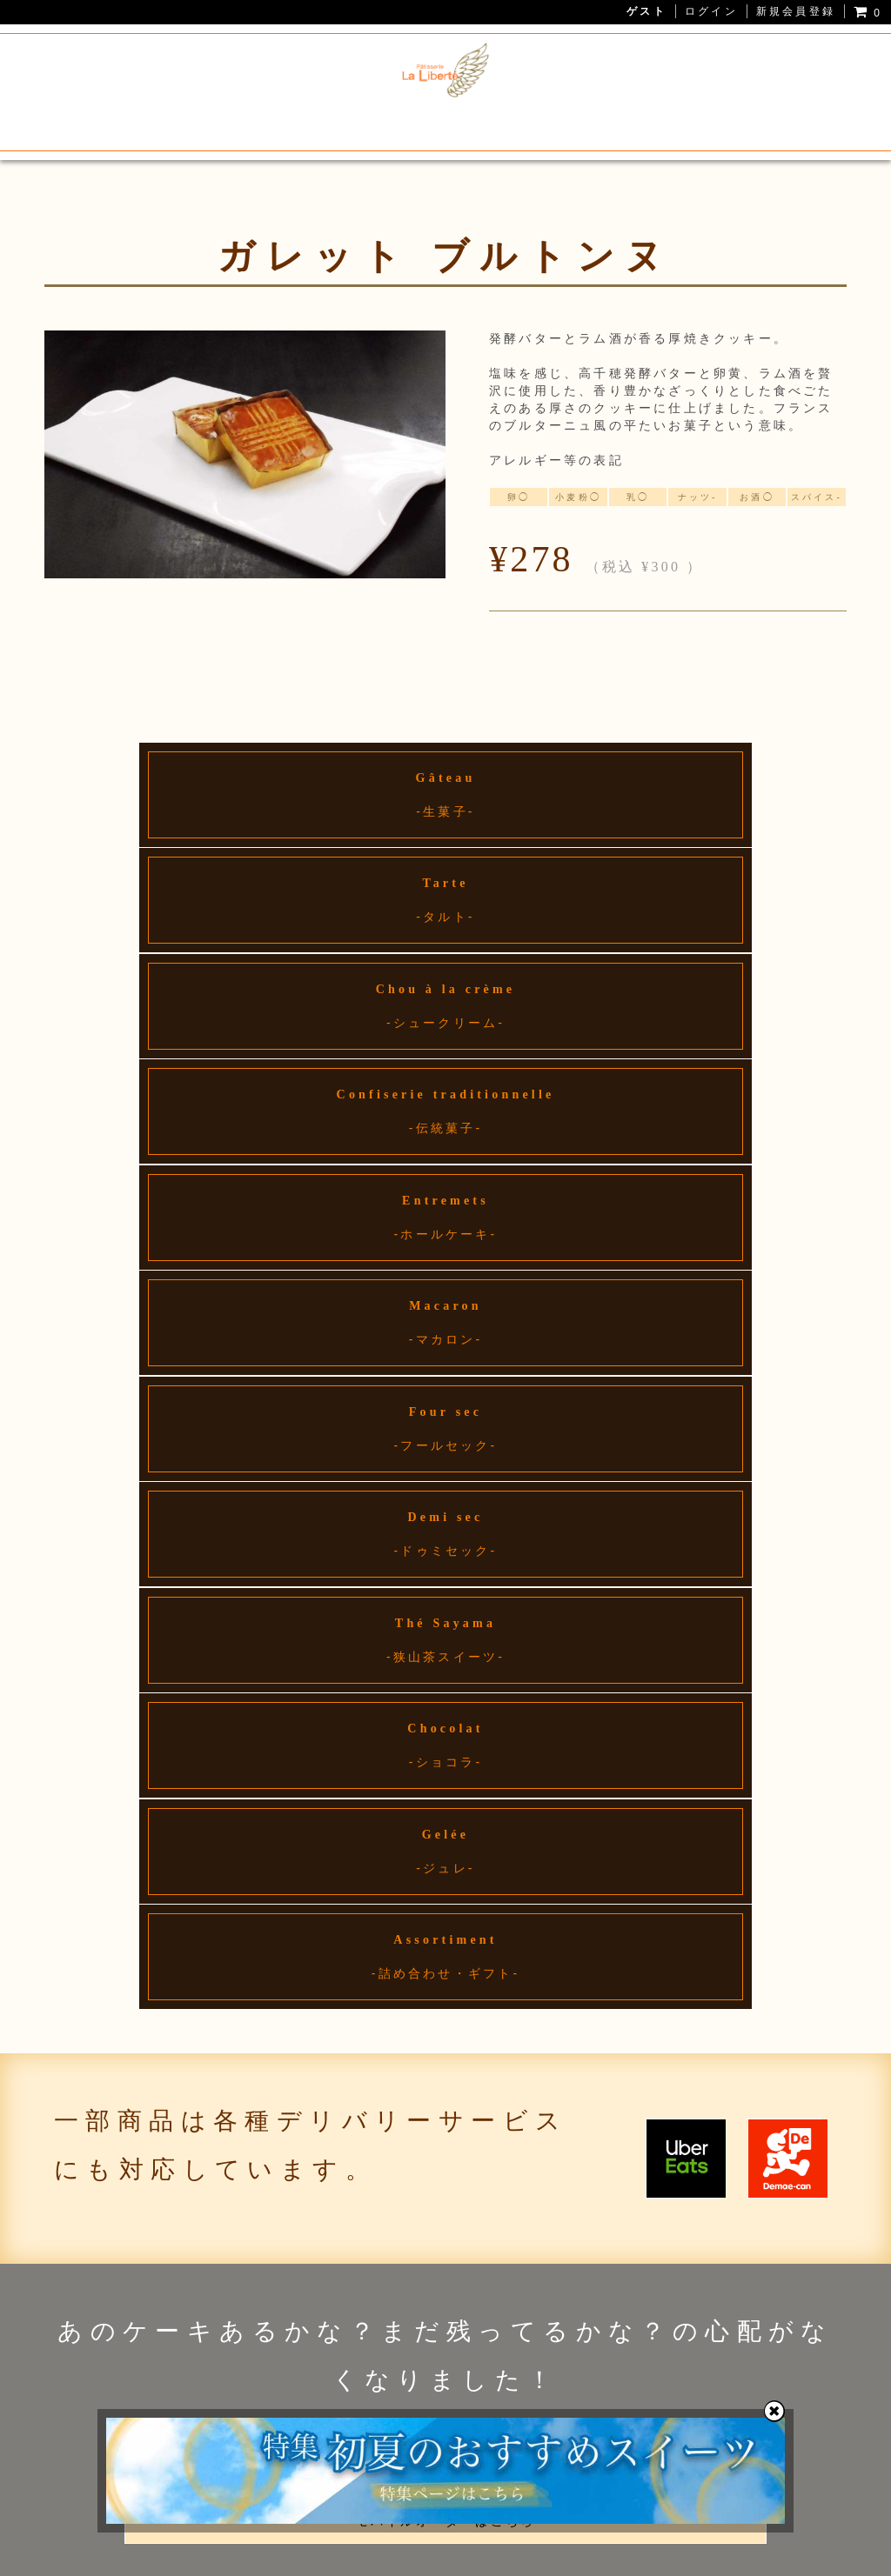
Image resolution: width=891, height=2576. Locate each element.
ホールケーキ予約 (586, 123)
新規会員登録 (795, 11)
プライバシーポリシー (363, 2558)
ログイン (711, 11)
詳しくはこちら (445, 1731)
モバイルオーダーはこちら (445, 1579)
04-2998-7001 (196, 1961)
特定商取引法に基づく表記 (516, 2558)
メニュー (252, 123)
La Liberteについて (133, 123)
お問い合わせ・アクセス (746, 123)
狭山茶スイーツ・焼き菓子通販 (404, 123)
